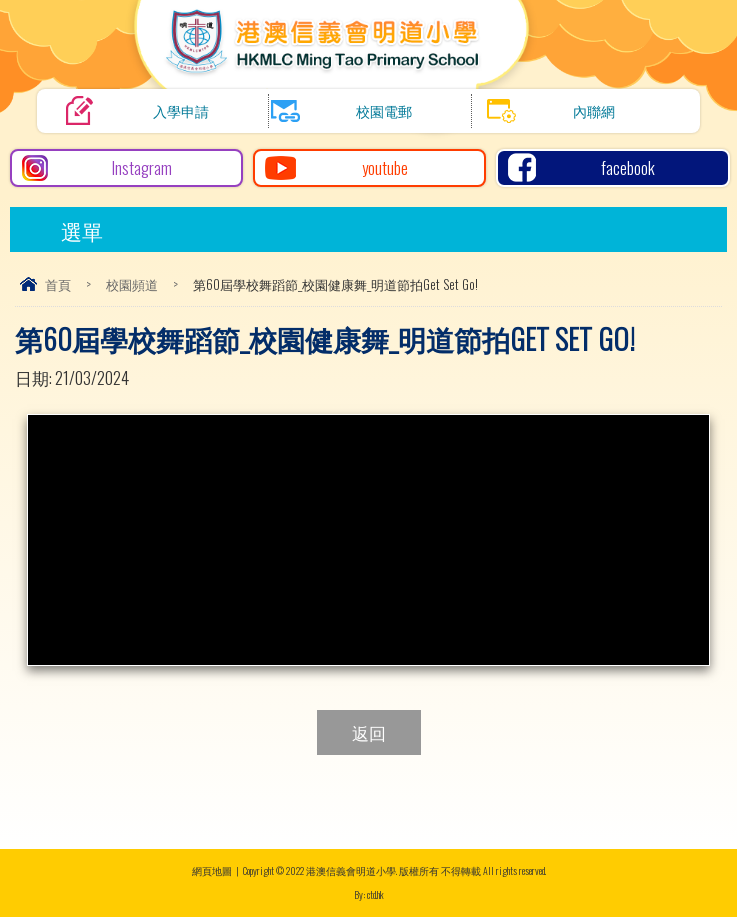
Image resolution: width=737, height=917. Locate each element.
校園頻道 (132, 284)
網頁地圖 (212, 870)
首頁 (58, 284)
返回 (369, 732)
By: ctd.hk (369, 894)
